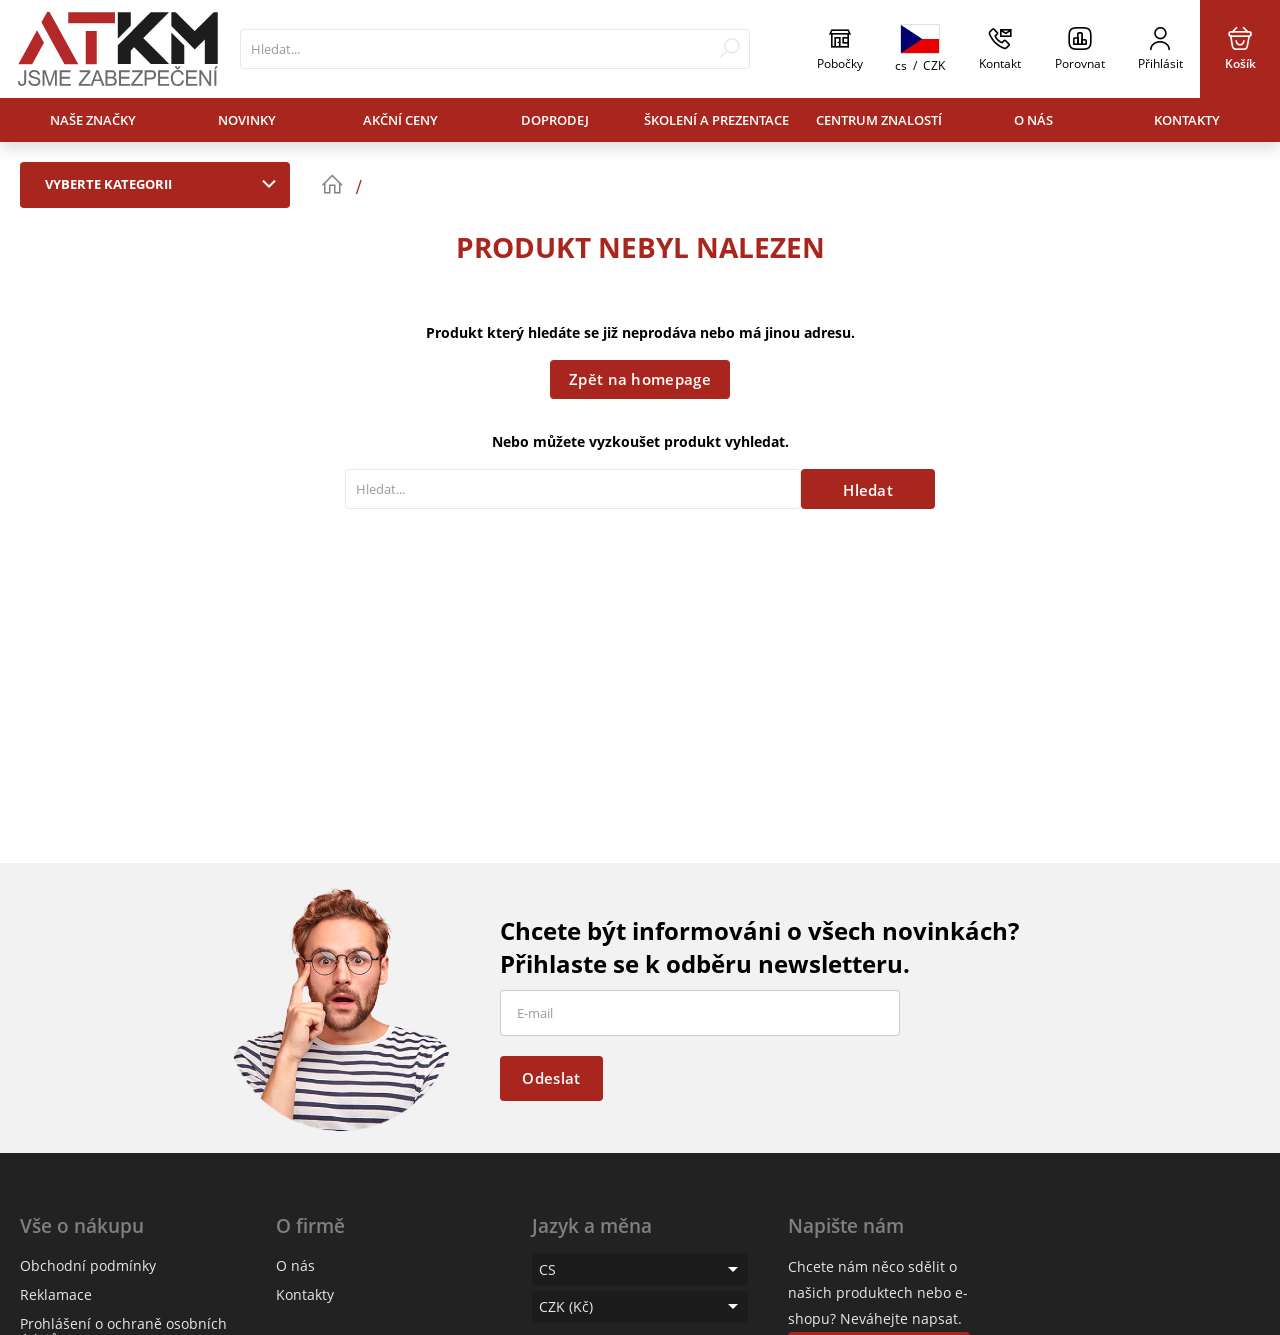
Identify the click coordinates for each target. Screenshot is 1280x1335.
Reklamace (56, 1294)
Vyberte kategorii (165, 184)
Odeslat (551, 1078)
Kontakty (1187, 120)
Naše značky (93, 120)
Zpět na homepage (640, 379)
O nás (1033, 120)
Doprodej (555, 120)
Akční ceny (400, 120)
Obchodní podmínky (88, 1265)
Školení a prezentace (716, 120)
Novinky (247, 120)
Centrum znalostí (879, 120)
